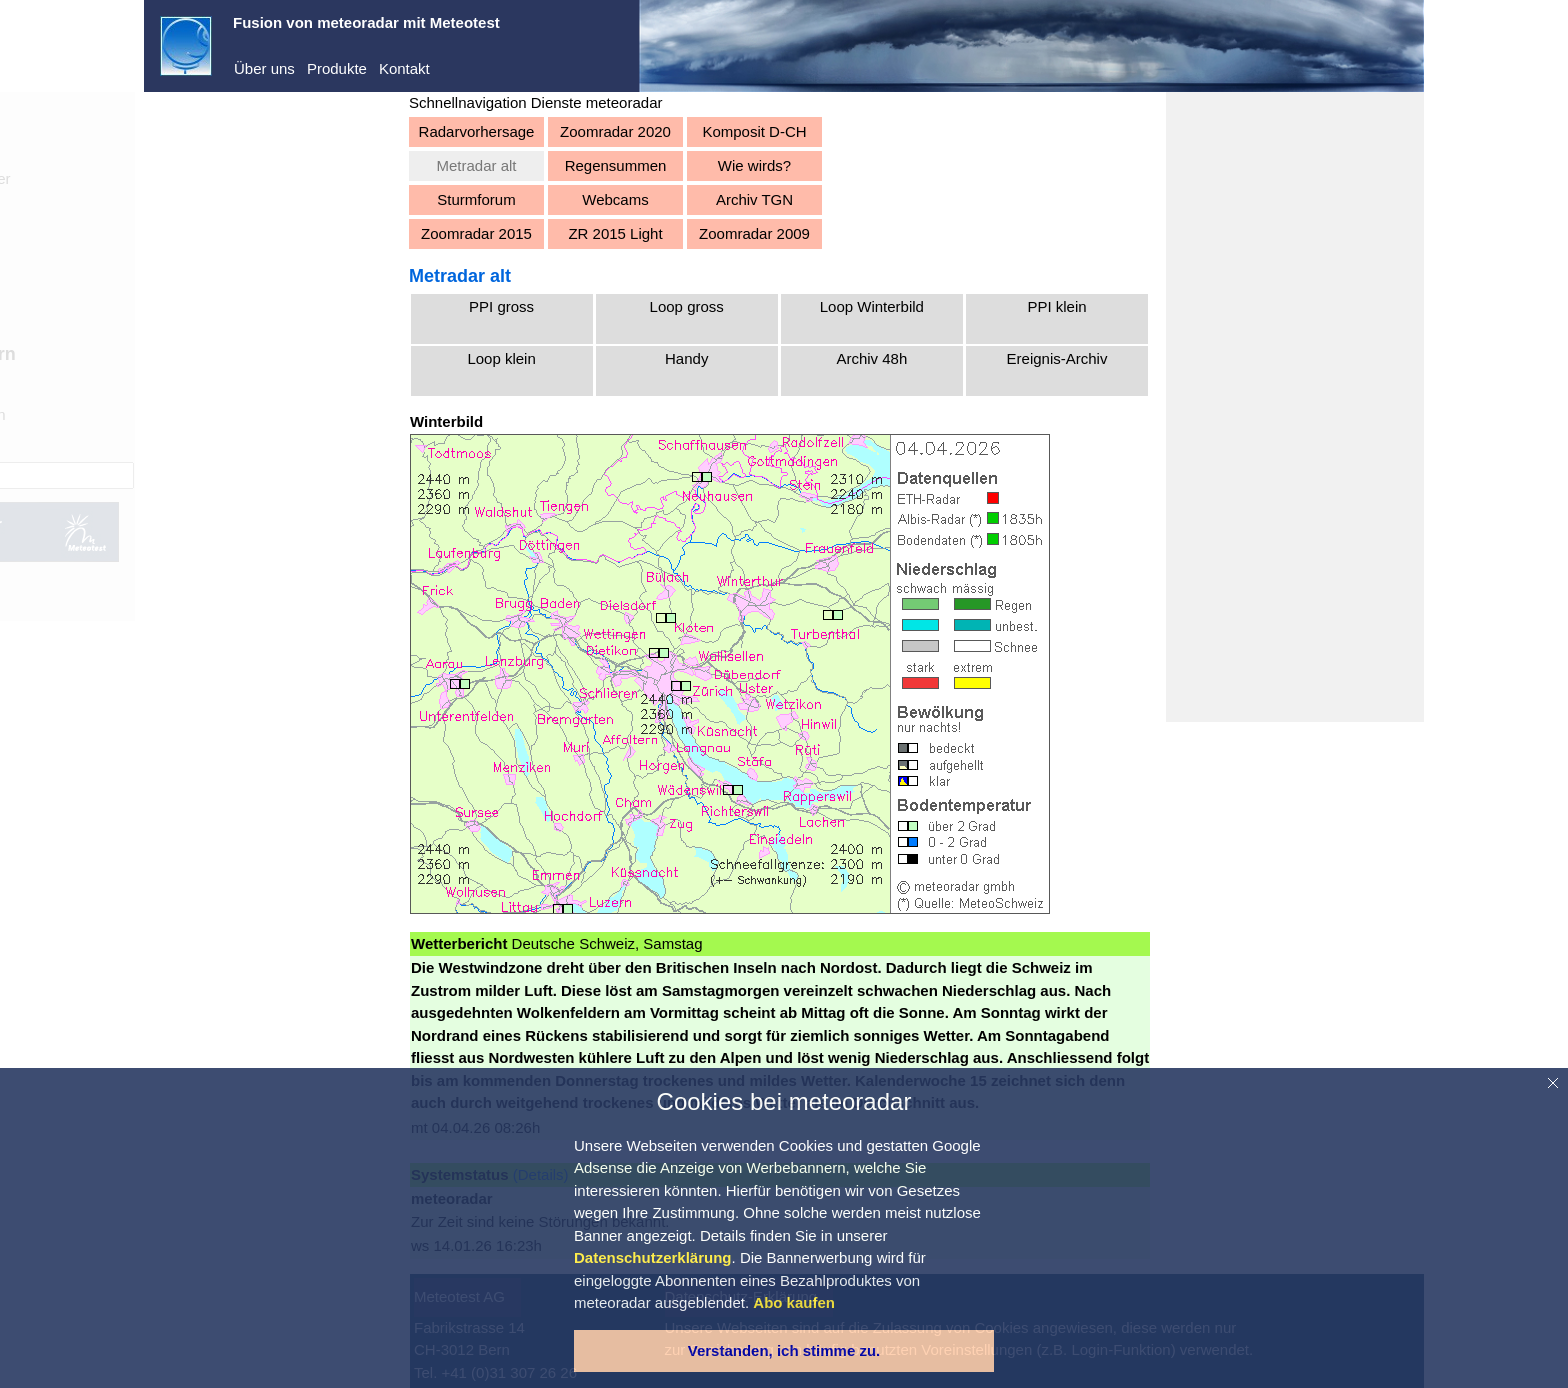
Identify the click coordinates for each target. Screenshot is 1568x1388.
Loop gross (687, 306)
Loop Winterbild (872, 306)
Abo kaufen (198, 306)
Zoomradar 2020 (615, 131)
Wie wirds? (754, 165)
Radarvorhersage (477, 131)
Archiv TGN (754, 199)
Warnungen (218, 445)
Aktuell (202, 384)
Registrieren (200, 279)
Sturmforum (476, 199)
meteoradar (218, 147)
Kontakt (404, 68)
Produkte (337, 68)
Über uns (264, 68)
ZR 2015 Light (615, 233)
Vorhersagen (222, 414)
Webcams (615, 199)
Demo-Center (225, 178)
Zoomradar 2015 (476, 233)
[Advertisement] (1294, 407)
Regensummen (616, 165)
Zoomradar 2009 (754, 233)
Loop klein (501, 358)
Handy (686, 358)
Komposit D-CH (754, 131)
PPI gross (501, 306)
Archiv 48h (871, 358)
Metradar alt (476, 165)
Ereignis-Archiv (1057, 358)
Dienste (205, 208)
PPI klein (1056, 306)
